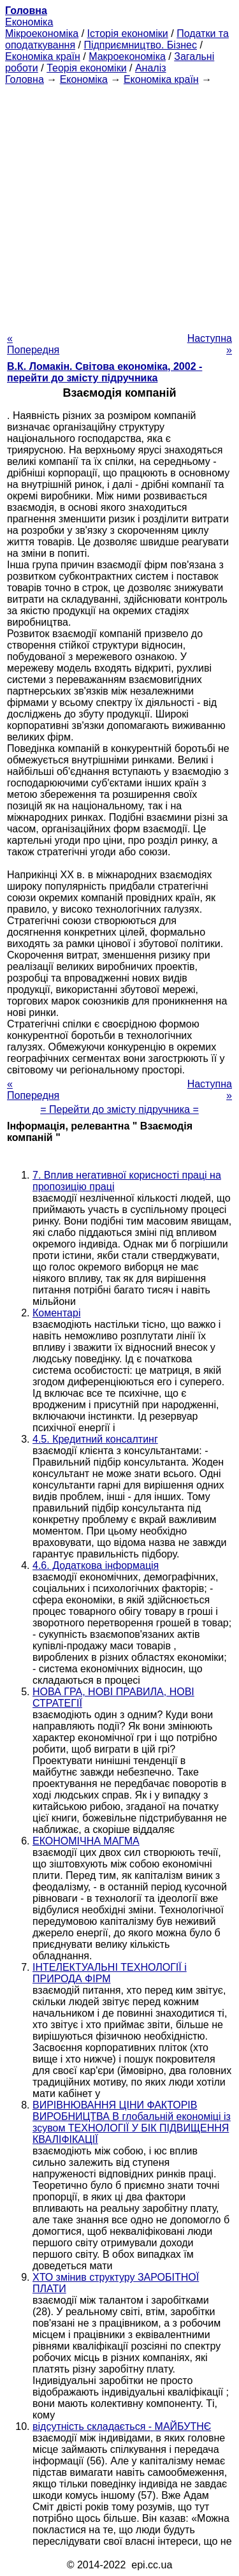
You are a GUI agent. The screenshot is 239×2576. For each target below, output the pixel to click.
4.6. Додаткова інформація (96, 1565)
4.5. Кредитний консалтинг (95, 1439)
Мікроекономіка (41, 33)
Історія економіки (127, 33)
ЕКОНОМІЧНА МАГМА (86, 1841)
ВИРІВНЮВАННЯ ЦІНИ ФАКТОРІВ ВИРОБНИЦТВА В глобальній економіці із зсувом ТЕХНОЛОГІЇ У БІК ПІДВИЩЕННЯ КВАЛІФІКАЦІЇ (132, 2122)
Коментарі (56, 1312)
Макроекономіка (127, 56)
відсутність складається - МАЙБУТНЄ (122, 2426)
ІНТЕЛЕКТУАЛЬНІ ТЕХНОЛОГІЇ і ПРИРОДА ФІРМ (110, 1973)
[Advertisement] (119, 205)
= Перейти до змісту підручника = (119, 1109)
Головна (24, 79)
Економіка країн (42, 56)
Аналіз (150, 68)
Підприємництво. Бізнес (140, 45)
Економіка (29, 22)
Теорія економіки (86, 68)
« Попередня (33, 344)
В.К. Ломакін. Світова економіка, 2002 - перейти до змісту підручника (104, 372)
